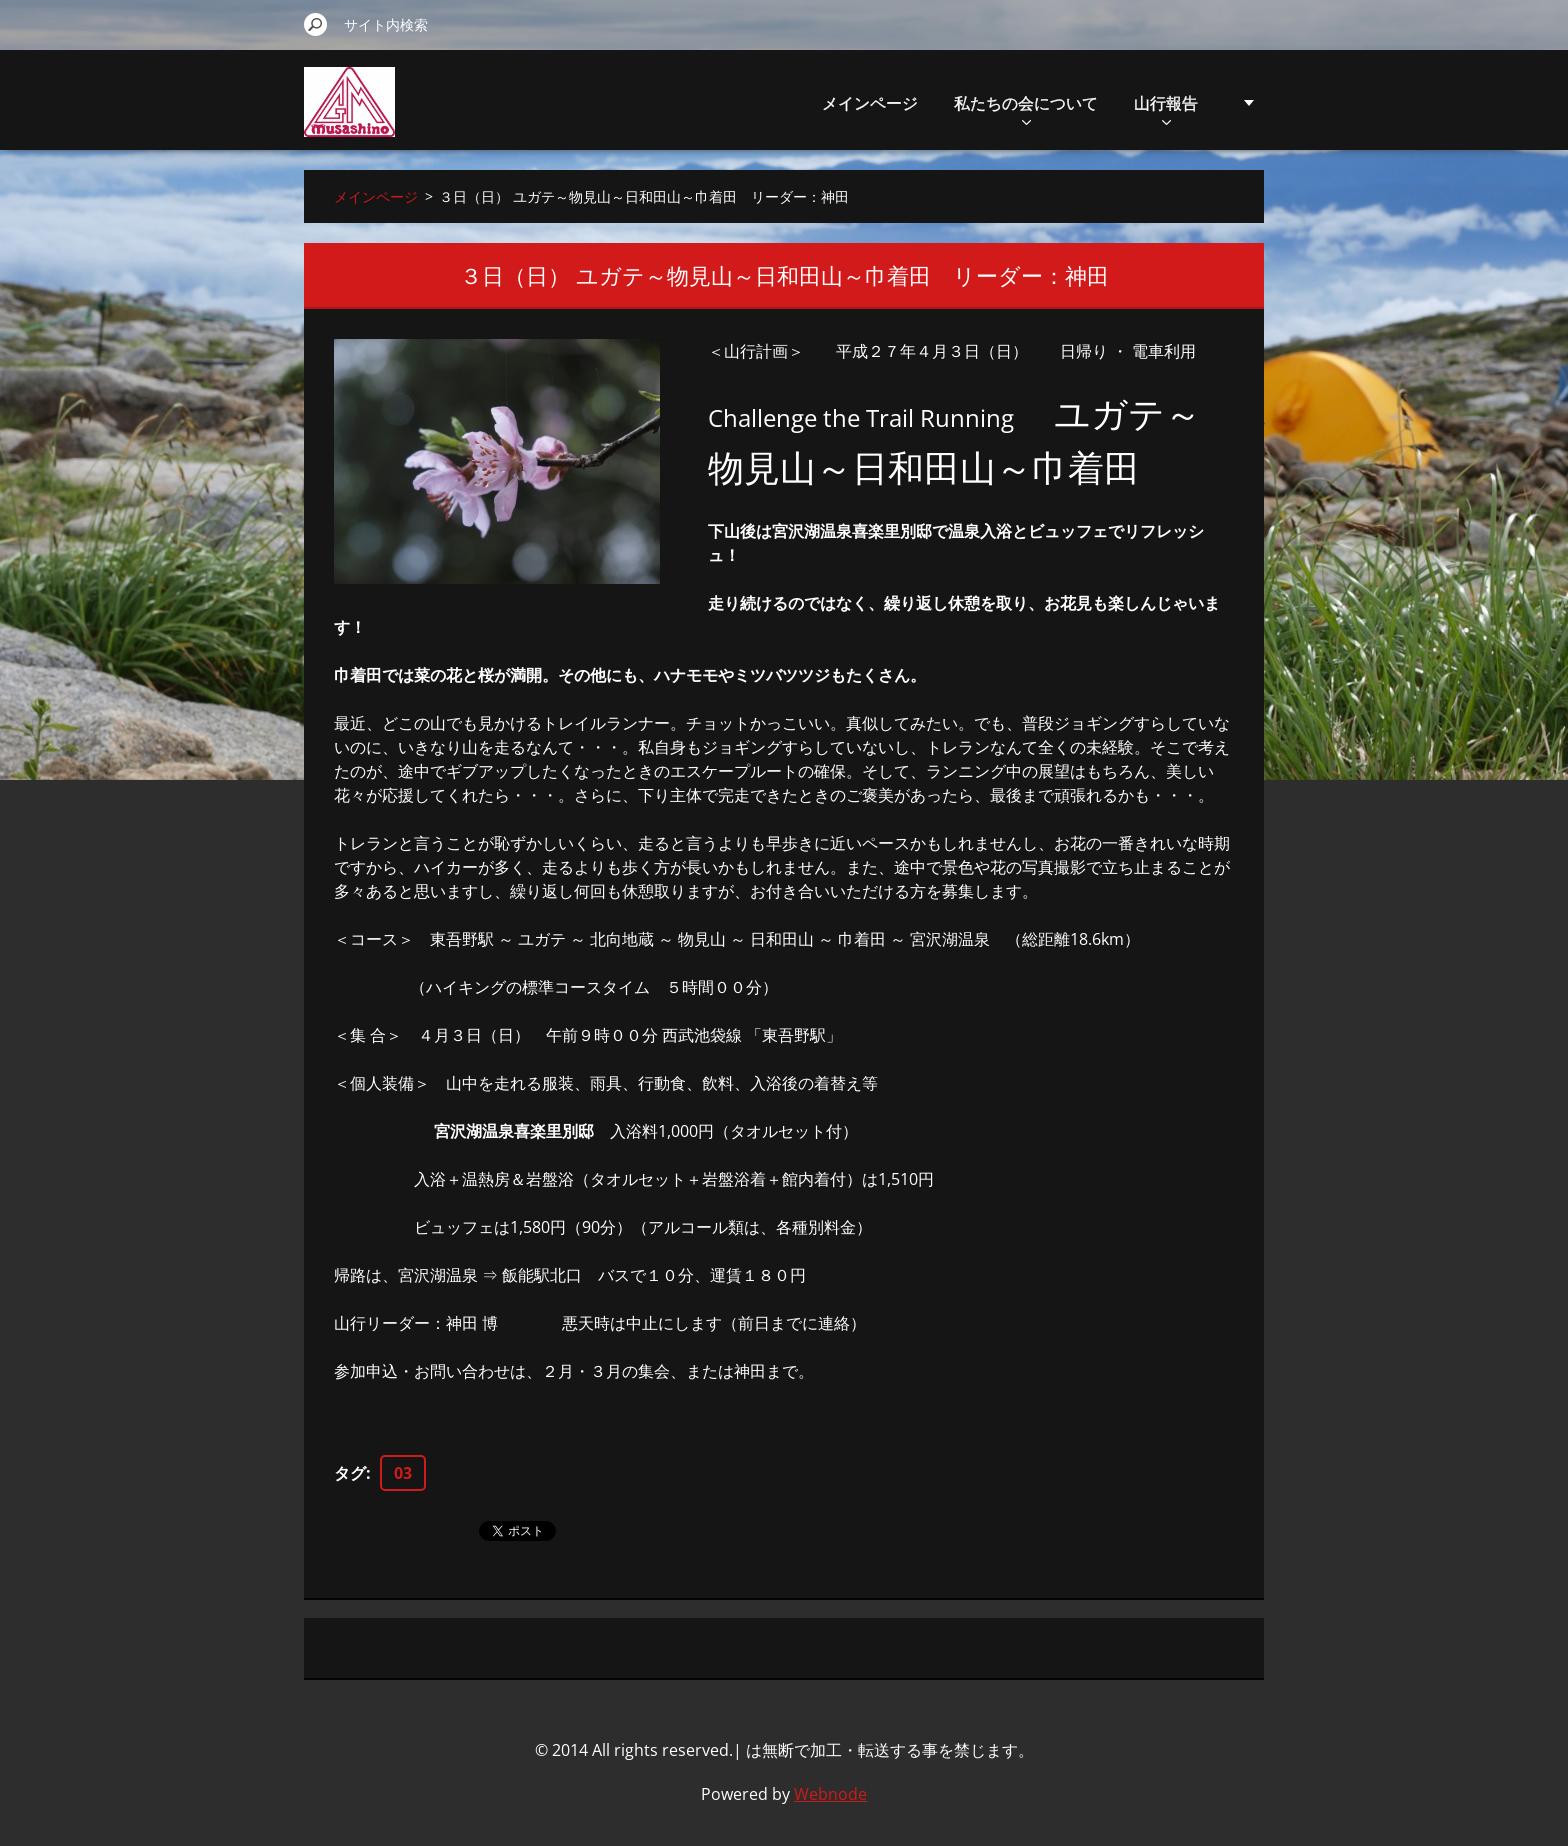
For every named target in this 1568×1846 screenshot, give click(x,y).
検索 (316, 24)
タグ (350, 1473)
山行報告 (1166, 108)
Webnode (830, 1794)
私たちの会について (1026, 108)
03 (403, 1473)
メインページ (870, 103)
